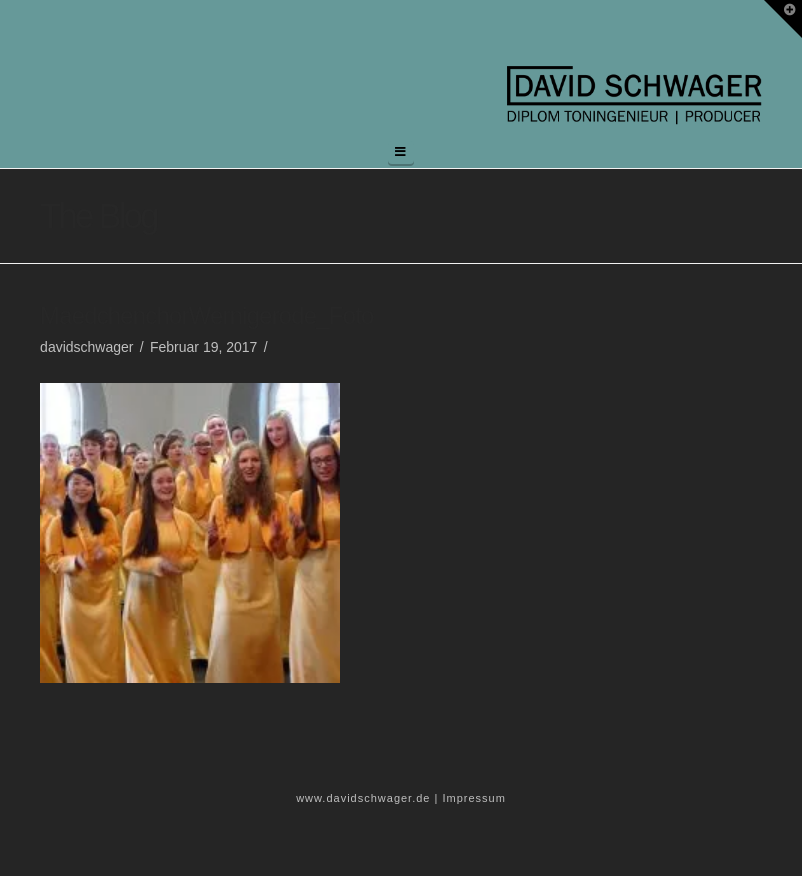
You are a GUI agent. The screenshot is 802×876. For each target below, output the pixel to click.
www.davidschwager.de (363, 798)
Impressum (473, 798)
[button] (401, 152)
